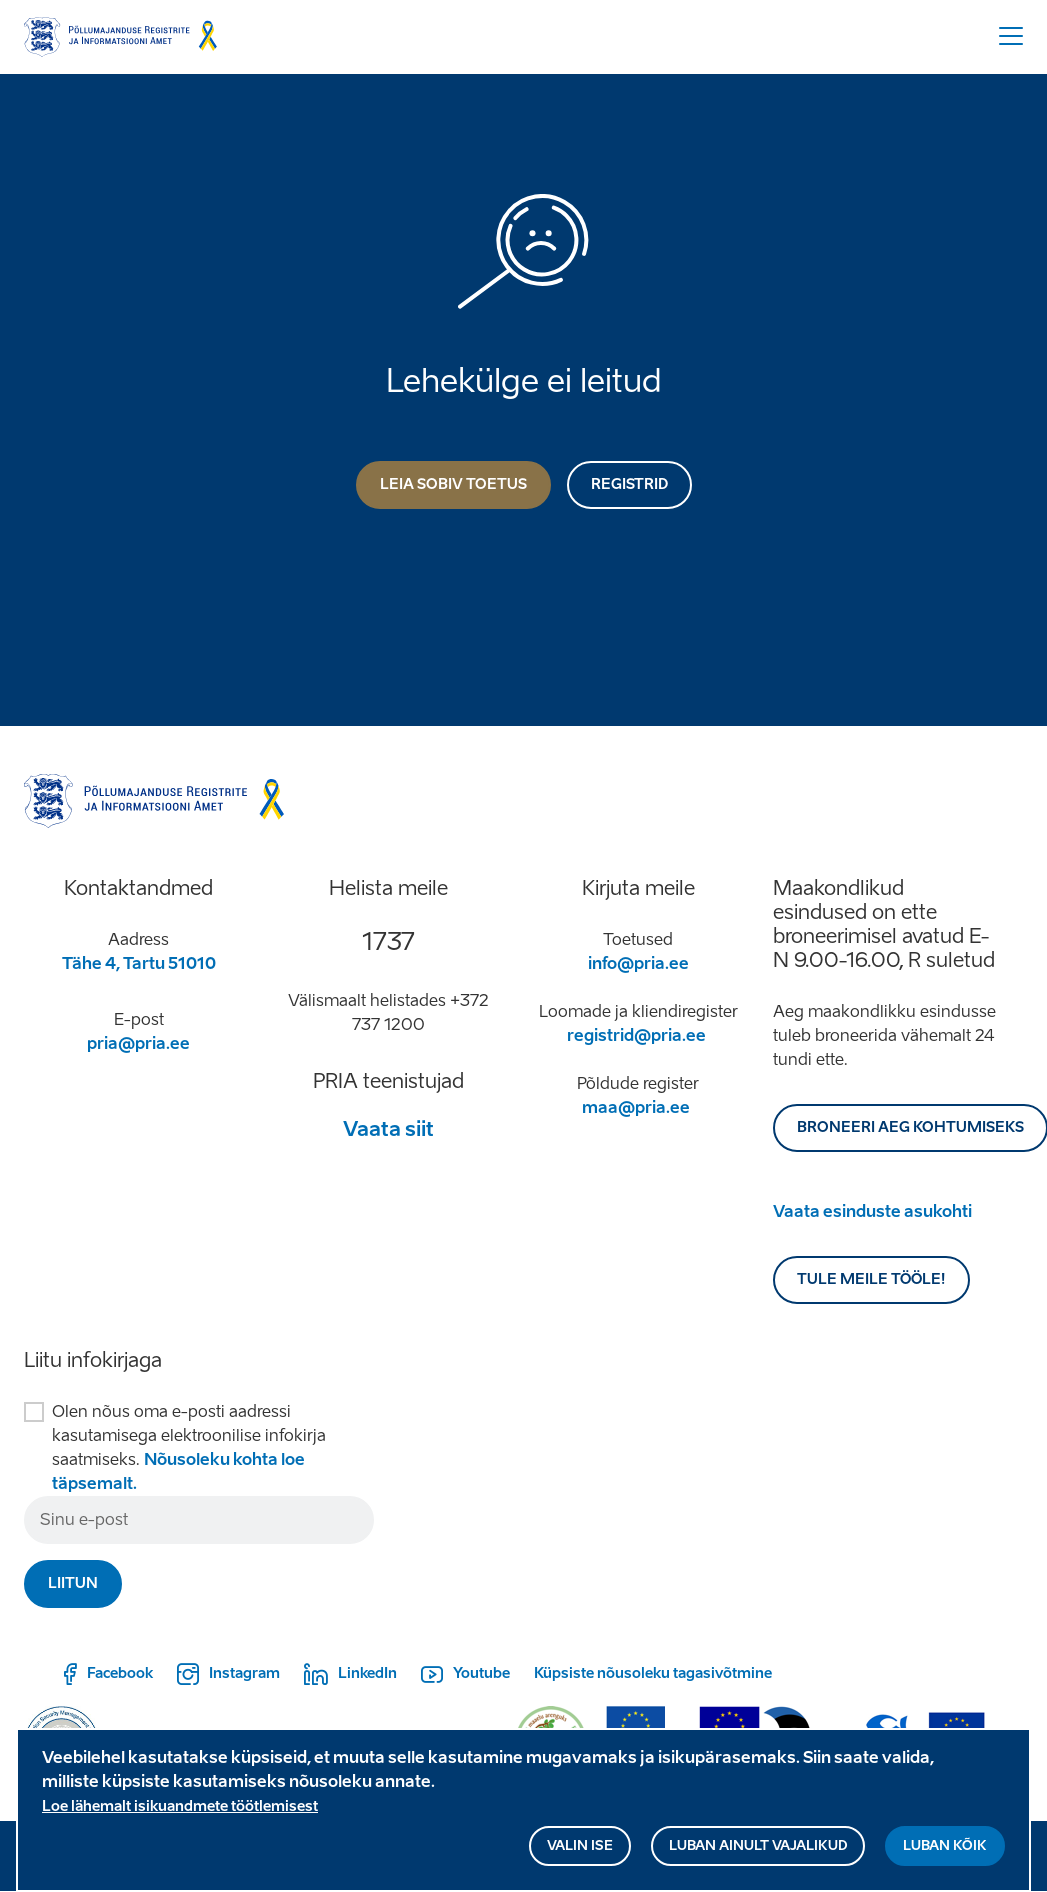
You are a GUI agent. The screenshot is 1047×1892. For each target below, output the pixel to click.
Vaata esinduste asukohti (872, 1211)
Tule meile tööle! (871, 1279)
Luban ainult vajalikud (758, 1855)
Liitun (73, 1583)
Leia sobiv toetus (453, 484)
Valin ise (580, 1855)
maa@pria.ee (636, 1107)
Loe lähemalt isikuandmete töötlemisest (180, 1816)
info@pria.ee (638, 963)
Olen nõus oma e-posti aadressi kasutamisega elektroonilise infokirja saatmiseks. (189, 1447)
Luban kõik (945, 1855)
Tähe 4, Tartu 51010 (139, 963)
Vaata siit (388, 1129)
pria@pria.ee (138, 1043)
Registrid (629, 484)
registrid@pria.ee (636, 1035)
